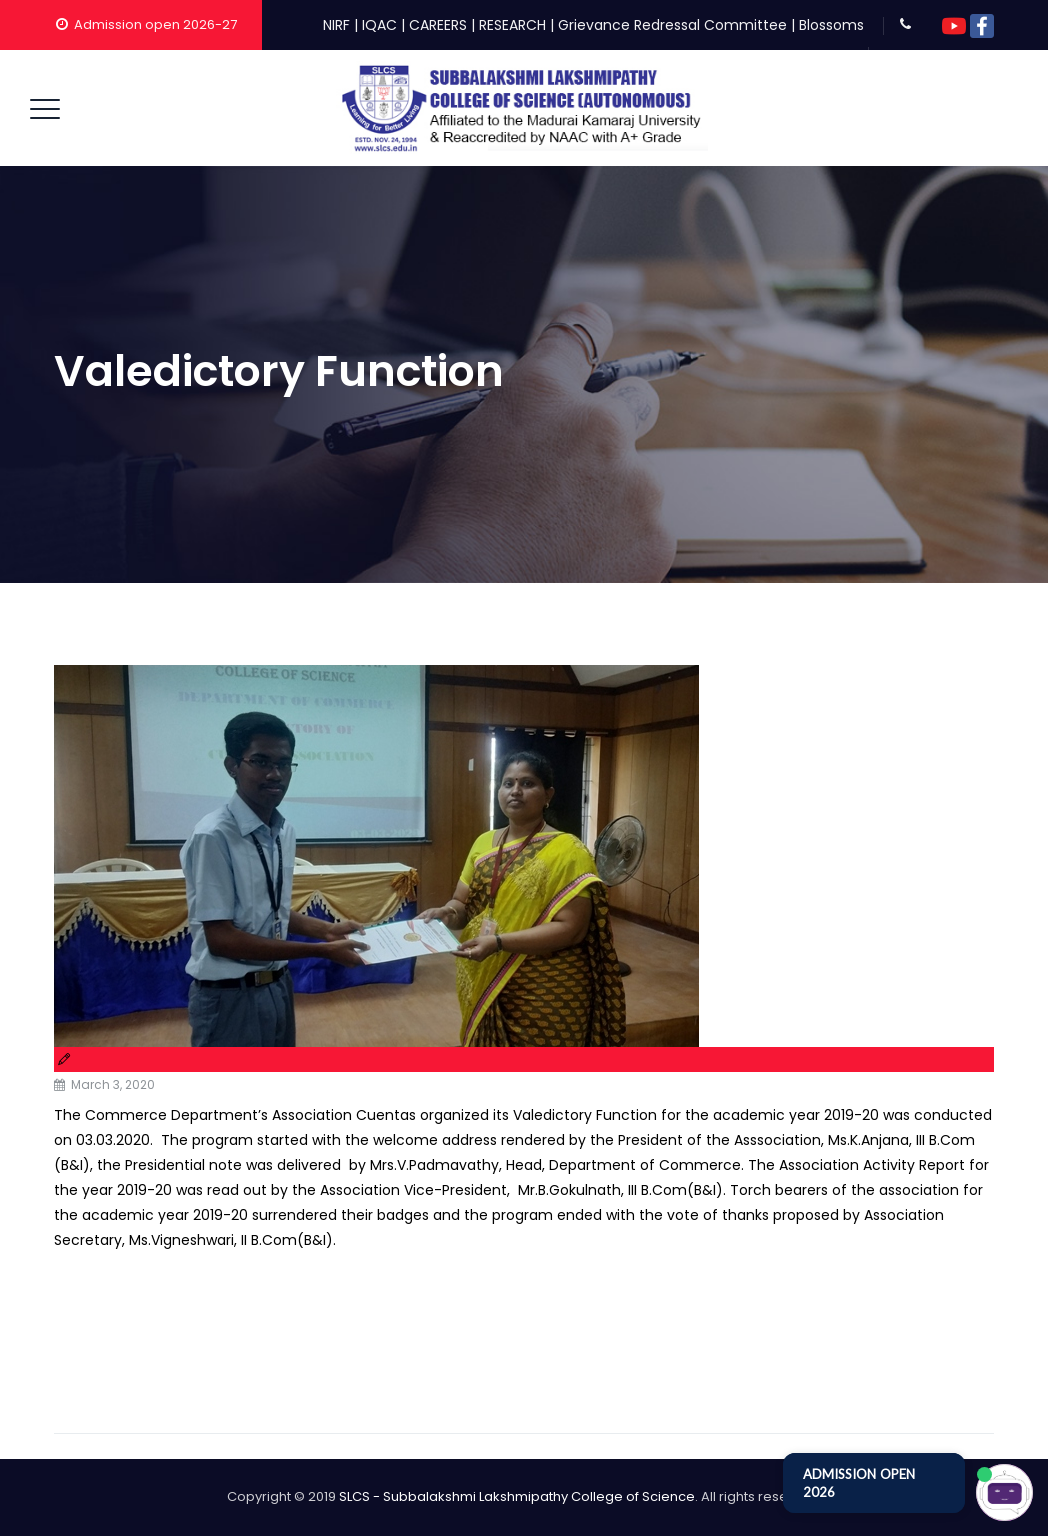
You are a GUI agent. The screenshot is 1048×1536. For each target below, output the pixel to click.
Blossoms (831, 25)
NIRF (336, 25)
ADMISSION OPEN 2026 (859, 1483)
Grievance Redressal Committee (672, 25)
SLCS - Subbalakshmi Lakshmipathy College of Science (517, 1496)
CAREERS (438, 25)
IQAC (379, 25)
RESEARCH (512, 25)
